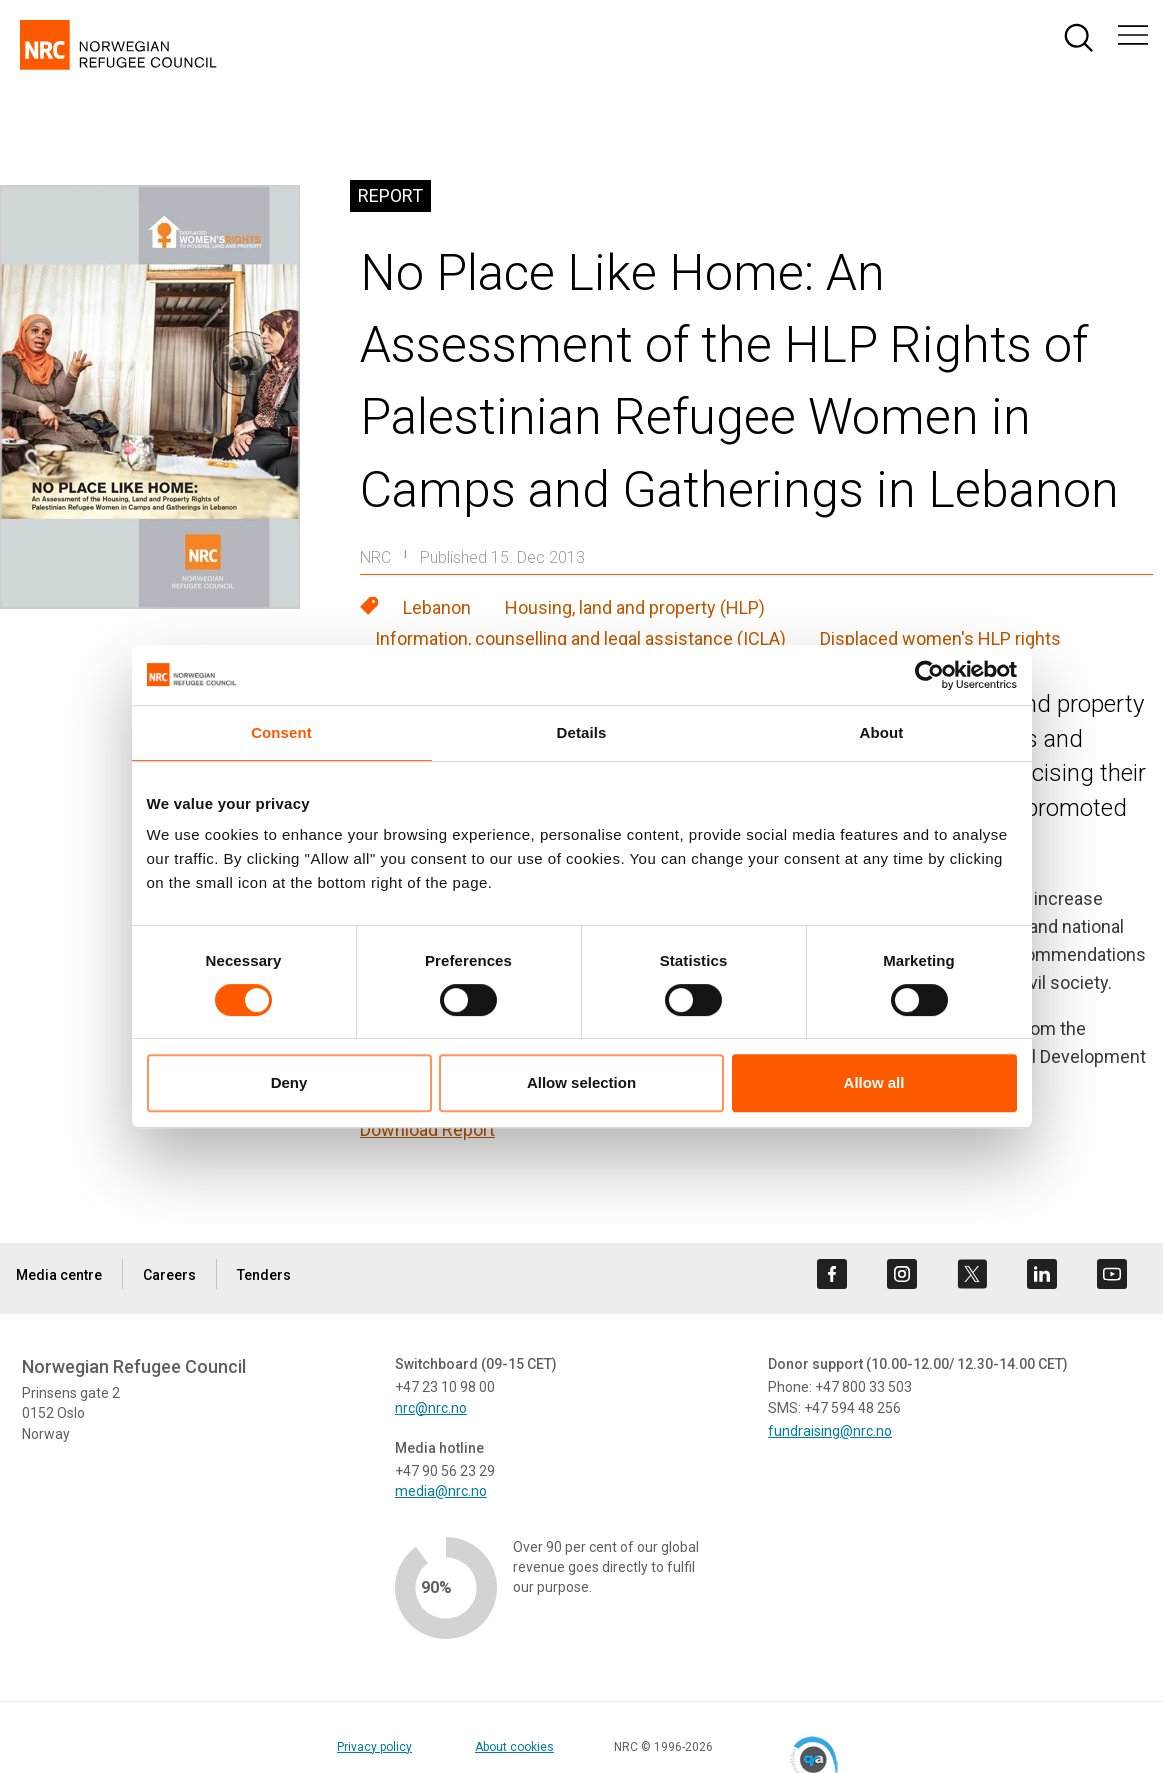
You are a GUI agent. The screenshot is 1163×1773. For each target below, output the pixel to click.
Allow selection (581, 1082)
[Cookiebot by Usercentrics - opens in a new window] (929, 675)
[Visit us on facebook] (832, 1274)
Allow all (874, 1082)
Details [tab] (582, 732)
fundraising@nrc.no (830, 1431)
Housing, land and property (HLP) (635, 607)
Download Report (427, 1129)
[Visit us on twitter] (972, 1274)
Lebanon (437, 607)
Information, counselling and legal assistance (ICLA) (580, 638)
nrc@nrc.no (431, 1408)
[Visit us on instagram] (902, 1274)
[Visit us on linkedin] (1042, 1274)
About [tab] (882, 732)
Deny (289, 1082)
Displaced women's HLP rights (940, 638)
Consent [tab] (281, 732)
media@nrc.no (441, 1491)
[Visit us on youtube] (1112, 1274)
